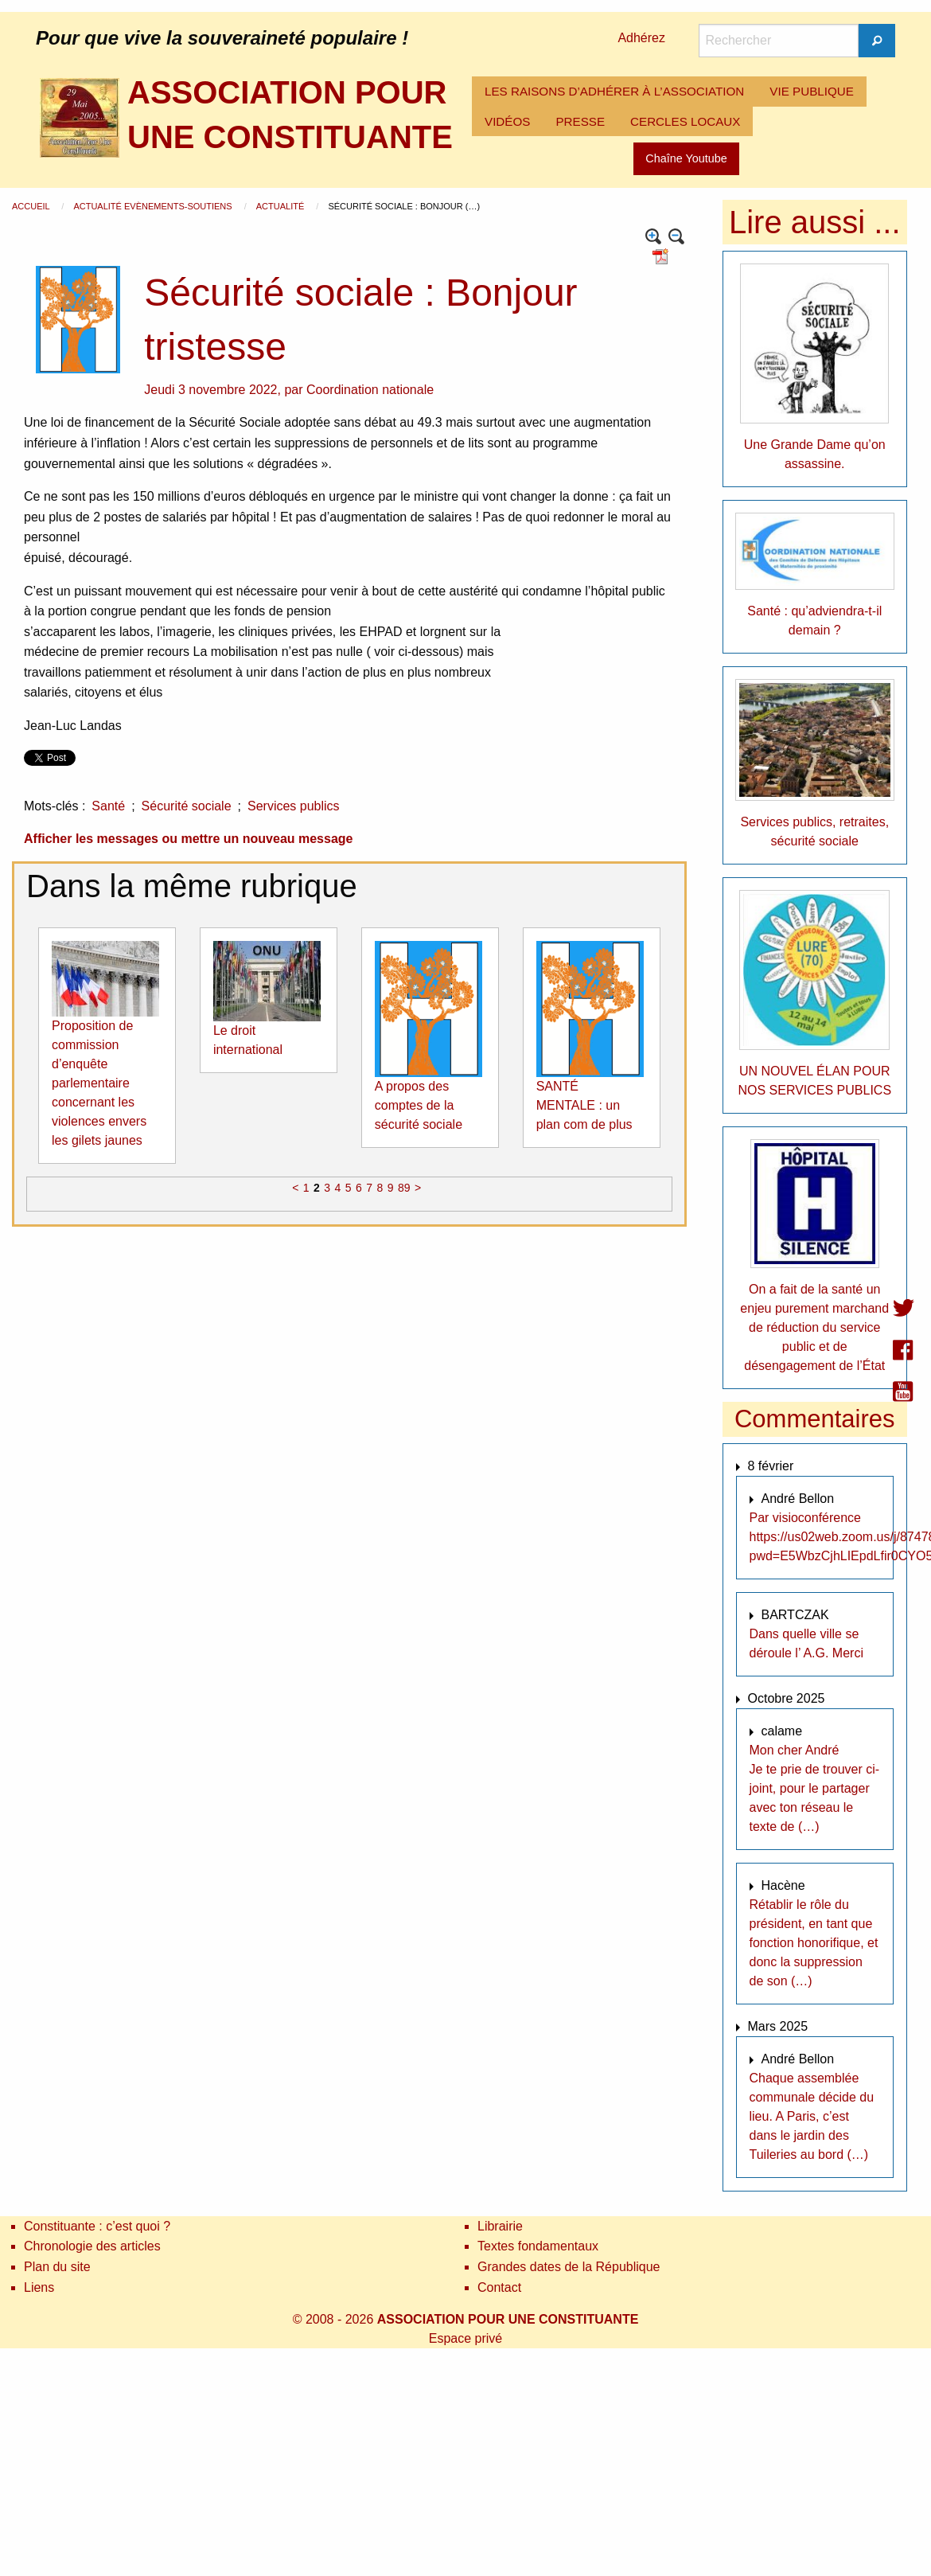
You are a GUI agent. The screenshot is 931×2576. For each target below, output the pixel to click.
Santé (108, 806)
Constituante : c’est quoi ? (97, 2226)
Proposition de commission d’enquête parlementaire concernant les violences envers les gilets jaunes (99, 1083)
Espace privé (466, 2338)
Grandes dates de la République (568, 2267)
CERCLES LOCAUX (685, 121)
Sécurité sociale (187, 806)
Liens (39, 2287)
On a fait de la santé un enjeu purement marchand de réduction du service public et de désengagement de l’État (814, 1327)
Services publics (293, 806)
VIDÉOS (507, 121)
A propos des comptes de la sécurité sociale (418, 1105)
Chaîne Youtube (685, 158)
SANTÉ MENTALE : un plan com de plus (584, 1105)
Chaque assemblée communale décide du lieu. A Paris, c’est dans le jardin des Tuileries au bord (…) (812, 2116)
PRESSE (580, 121)
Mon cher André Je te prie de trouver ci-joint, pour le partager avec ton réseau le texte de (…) (815, 1788)
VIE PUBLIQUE (811, 91)
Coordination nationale (370, 389)
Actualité (281, 206)
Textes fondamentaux (537, 2246)
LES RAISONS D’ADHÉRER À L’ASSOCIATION (614, 91)
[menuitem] (614, 91)
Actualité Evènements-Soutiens (153, 206)
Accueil (32, 206)
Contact (499, 2287)
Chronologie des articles (92, 2246)
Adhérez (641, 38)
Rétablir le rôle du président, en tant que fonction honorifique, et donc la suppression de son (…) (814, 1943)
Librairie (500, 2226)
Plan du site (57, 2267)
